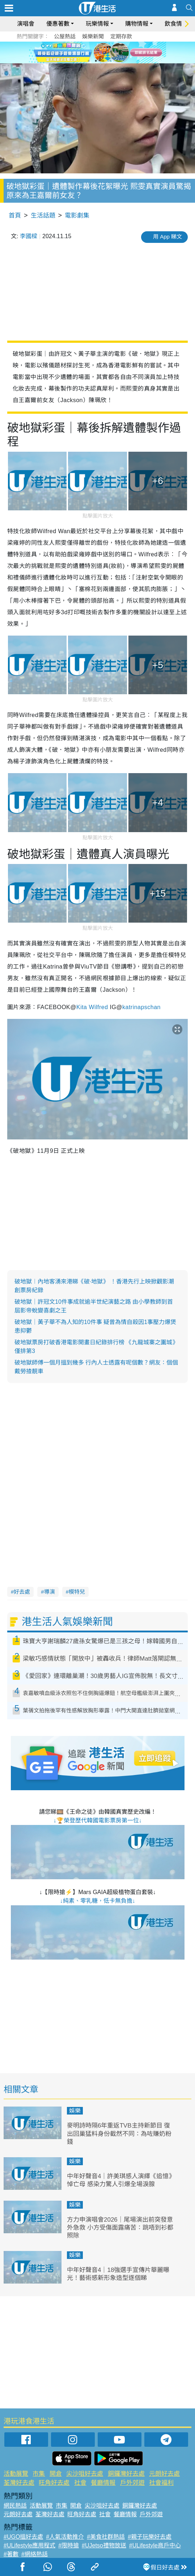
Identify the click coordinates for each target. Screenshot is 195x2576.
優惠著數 (57, 24)
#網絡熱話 (34, 2554)
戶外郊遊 (132, 2482)
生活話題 (43, 215)
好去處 (22, 1592)
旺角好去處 (54, 2482)
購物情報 (136, 24)
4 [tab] (110, 60)
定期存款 (121, 36)
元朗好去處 (164, 2473)
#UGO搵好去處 (23, 2537)
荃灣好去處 (19, 2482)
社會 (80, 2482)
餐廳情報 (103, 2482)
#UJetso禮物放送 (104, 2545)
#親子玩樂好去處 (149, 2537)
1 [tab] (88, 60)
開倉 (56, 2473)
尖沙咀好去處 (84, 2473)
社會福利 (161, 2482)
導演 (49, 1592)
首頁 (15, 215)
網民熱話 (15, 2506)
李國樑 (28, 236)
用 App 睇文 (167, 236)
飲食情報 (176, 24)
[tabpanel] (97, 52)
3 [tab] (103, 60)
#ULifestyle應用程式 (29, 2545)
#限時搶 (68, 2545)
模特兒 (77, 1592)
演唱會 (25, 24)
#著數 (11, 2554)
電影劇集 (77, 215)
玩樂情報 (97, 24)
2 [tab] (95, 60)
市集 (39, 2473)
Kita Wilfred (92, 1007)
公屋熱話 (65, 36)
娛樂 (75, 2111)
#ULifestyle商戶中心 (155, 2545)
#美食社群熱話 (106, 2537)
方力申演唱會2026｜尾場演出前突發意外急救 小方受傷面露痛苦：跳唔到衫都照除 (120, 2227)
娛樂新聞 (93, 36)
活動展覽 (16, 2473)
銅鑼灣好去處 (126, 2473)
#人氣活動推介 (65, 2537)
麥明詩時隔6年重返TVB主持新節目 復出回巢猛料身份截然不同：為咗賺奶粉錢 (119, 2133)
